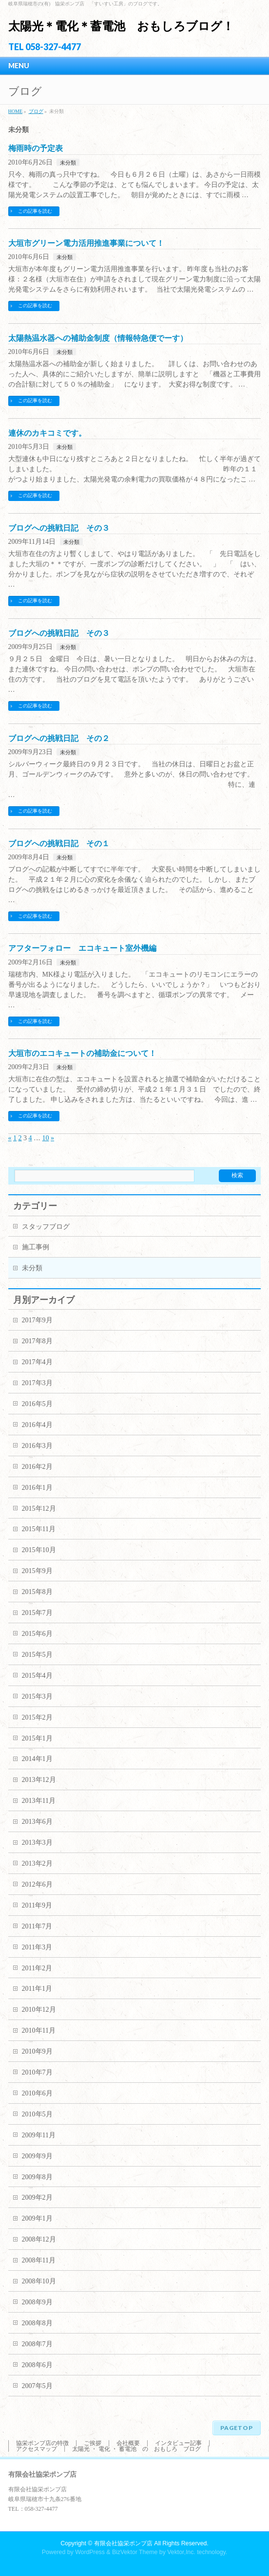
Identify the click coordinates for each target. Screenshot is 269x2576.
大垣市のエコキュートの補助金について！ (82, 1053)
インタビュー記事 (178, 2443)
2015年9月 (37, 1571)
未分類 (68, 163)
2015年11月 (39, 1529)
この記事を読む (35, 211)
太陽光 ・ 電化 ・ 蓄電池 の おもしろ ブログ (136, 2449)
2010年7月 (37, 2072)
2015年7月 (37, 1612)
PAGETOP (236, 2427)
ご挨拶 (92, 2443)
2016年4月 (37, 1424)
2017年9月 (37, 1320)
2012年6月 (37, 1884)
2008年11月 (39, 2260)
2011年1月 (37, 1988)
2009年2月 (37, 2197)
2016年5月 (37, 1404)
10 (45, 1138)
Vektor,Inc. (181, 2552)
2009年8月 (37, 2177)
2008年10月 (39, 2281)
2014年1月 (37, 1758)
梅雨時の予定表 (35, 148)
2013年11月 (39, 1800)
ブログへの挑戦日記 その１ (59, 843)
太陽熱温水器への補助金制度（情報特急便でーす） (98, 338)
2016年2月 (37, 1466)
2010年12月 (39, 2009)
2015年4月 (37, 1675)
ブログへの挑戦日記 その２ (59, 738)
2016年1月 (37, 1487)
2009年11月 (39, 2135)
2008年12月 (39, 2239)
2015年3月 (37, 1696)
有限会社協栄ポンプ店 (123, 2543)
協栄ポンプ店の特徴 (42, 2443)
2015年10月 (39, 1550)
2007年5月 (37, 2386)
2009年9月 (37, 2156)
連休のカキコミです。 (47, 433)
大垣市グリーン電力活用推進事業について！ (86, 243)
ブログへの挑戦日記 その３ (59, 528)
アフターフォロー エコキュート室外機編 (82, 948)
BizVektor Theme (135, 2552)
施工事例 (35, 1247)
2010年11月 (39, 2030)
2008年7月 (37, 2344)
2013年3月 (37, 1842)
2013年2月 (37, 1863)
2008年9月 (37, 2302)
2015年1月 (37, 1738)
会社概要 (128, 2443)
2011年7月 (37, 1926)
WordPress (90, 2552)
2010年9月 (37, 2051)
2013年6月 (37, 1821)
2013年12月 (39, 1779)
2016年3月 (37, 1445)
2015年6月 (37, 1633)
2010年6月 (37, 2093)
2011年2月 (37, 1968)
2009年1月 (37, 2218)
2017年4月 (37, 1362)
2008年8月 (37, 2323)
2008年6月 (37, 2365)
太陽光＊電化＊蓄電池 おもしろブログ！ (121, 26)
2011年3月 (37, 1947)
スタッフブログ (46, 1226)
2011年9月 (37, 1905)
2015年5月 (37, 1654)
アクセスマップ (36, 2449)
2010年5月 (37, 2114)
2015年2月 (37, 1717)
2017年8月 (37, 1341)
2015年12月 (39, 1508)
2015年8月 (37, 1591)
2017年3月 (37, 1383)
